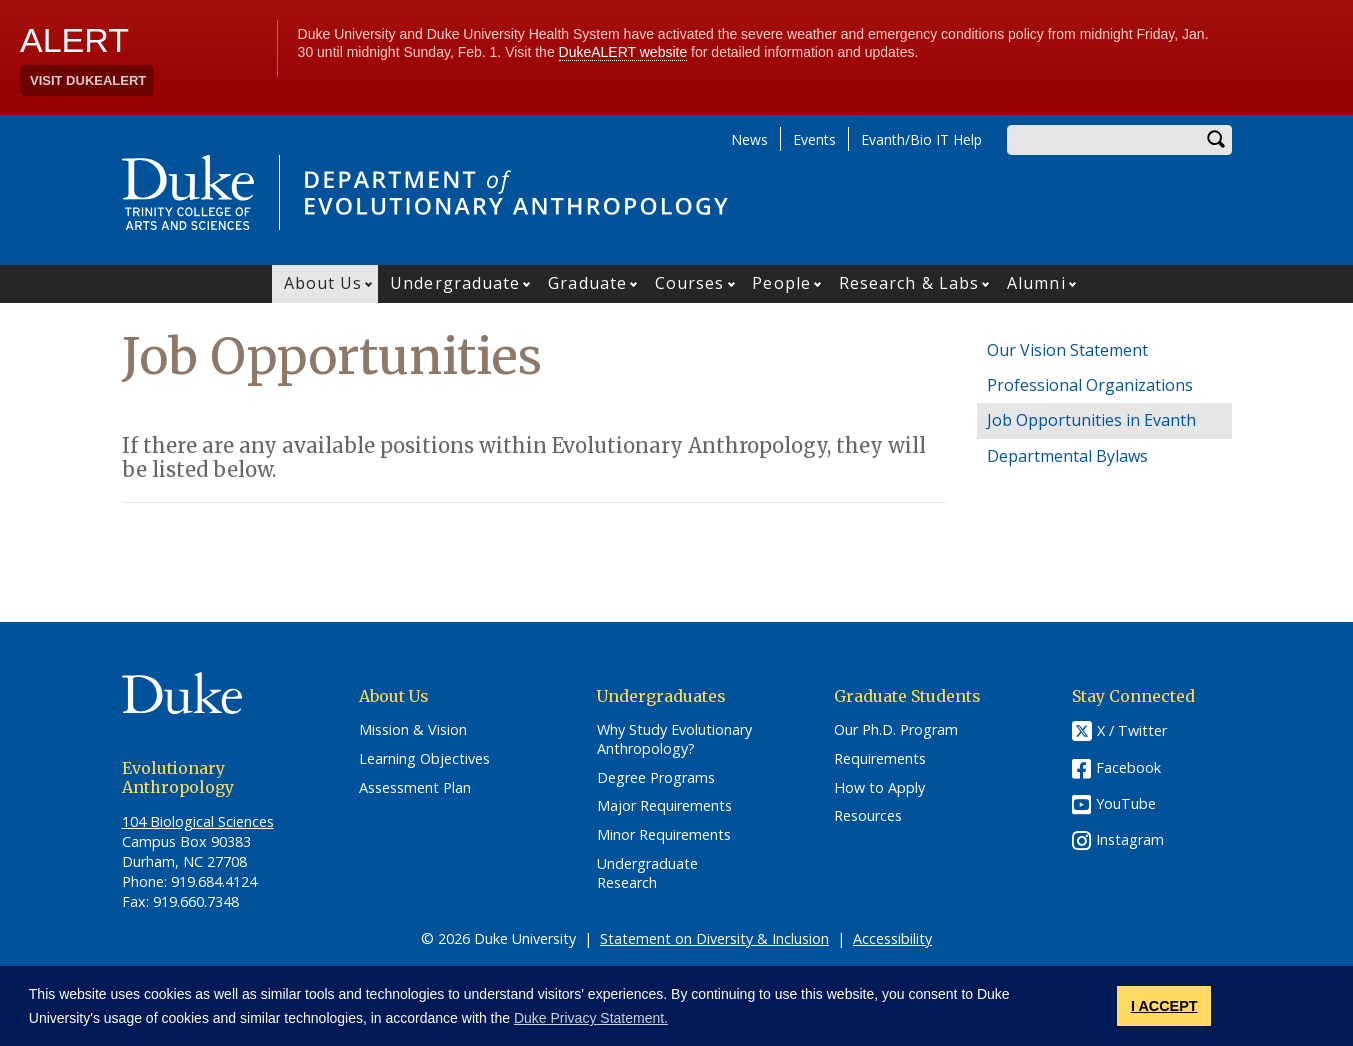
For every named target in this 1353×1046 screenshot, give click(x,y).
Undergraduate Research (647, 873)
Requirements (880, 759)
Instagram (1130, 839)
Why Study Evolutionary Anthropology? (674, 739)
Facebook (1128, 767)
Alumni (1036, 283)
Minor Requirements (664, 835)
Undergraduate (455, 283)
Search (1217, 140)
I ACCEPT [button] (1164, 1006)
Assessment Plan (415, 788)
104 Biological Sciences (198, 821)
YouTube (1126, 803)
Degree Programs (656, 778)
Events (814, 139)
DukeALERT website (623, 52)
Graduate (587, 283)
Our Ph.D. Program (896, 730)
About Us (323, 283)
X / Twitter (1132, 731)
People (781, 283)
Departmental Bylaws (1067, 456)
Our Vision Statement (1067, 350)
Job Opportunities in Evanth (1091, 420)
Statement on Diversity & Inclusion (714, 938)
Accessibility (892, 938)
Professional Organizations (1090, 385)
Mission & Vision (413, 730)
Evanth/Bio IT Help (921, 139)
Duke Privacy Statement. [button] (591, 1018)
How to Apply (879, 788)
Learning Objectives (424, 759)
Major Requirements (664, 806)
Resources (868, 816)
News (749, 139)
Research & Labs (909, 283)
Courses (690, 283)
